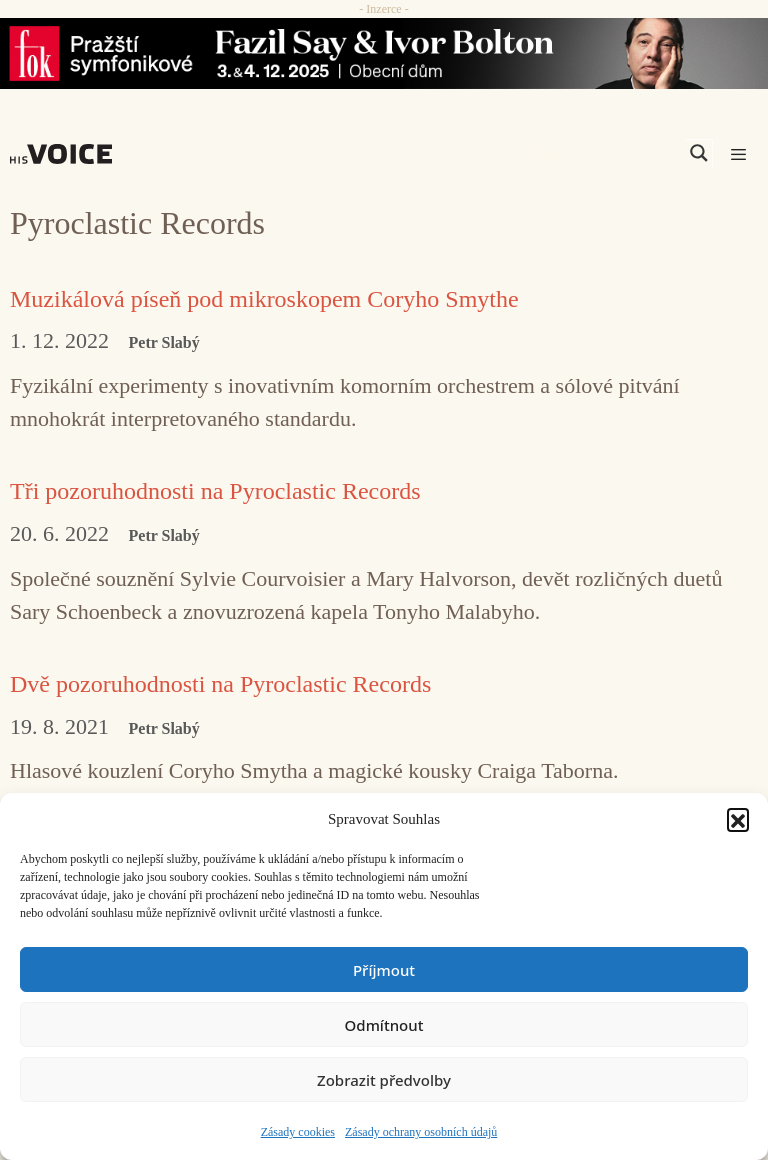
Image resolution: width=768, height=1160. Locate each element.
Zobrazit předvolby (384, 1080)
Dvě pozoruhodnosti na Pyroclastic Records (220, 684)
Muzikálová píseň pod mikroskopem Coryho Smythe (264, 299)
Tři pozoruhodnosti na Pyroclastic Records (215, 491)
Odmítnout (384, 1025)
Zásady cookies (298, 1132)
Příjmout (384, 970)
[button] (738, 819)
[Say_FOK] (384, 53)
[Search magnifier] (699, 153)
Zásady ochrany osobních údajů (421, 1132)
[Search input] (604, 153)
